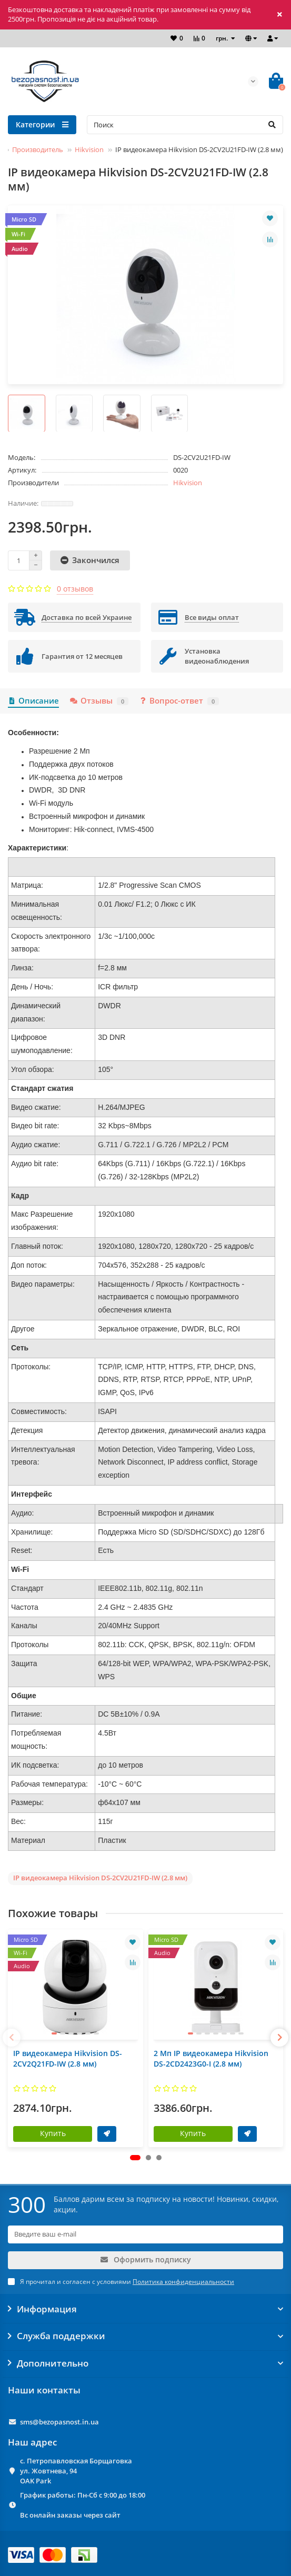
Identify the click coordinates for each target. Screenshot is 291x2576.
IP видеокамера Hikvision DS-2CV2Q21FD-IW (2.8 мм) (67, 2058)
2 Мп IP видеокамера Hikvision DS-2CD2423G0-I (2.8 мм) (211, 2058)
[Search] (185, 124)
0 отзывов (75, 589)
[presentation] (12, 2038)
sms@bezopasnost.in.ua (59, 2422)
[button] (135, 2157)
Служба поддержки (145, 2336)
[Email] (145, 2234)
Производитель (37, 149)
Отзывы (98, 700)
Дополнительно (145, 2363)
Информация (145, 2309)
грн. (222, 38)
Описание (33, 700)
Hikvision (89, 149)
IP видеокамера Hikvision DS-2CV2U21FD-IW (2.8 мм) (100, 1877)
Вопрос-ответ (179, 700)
